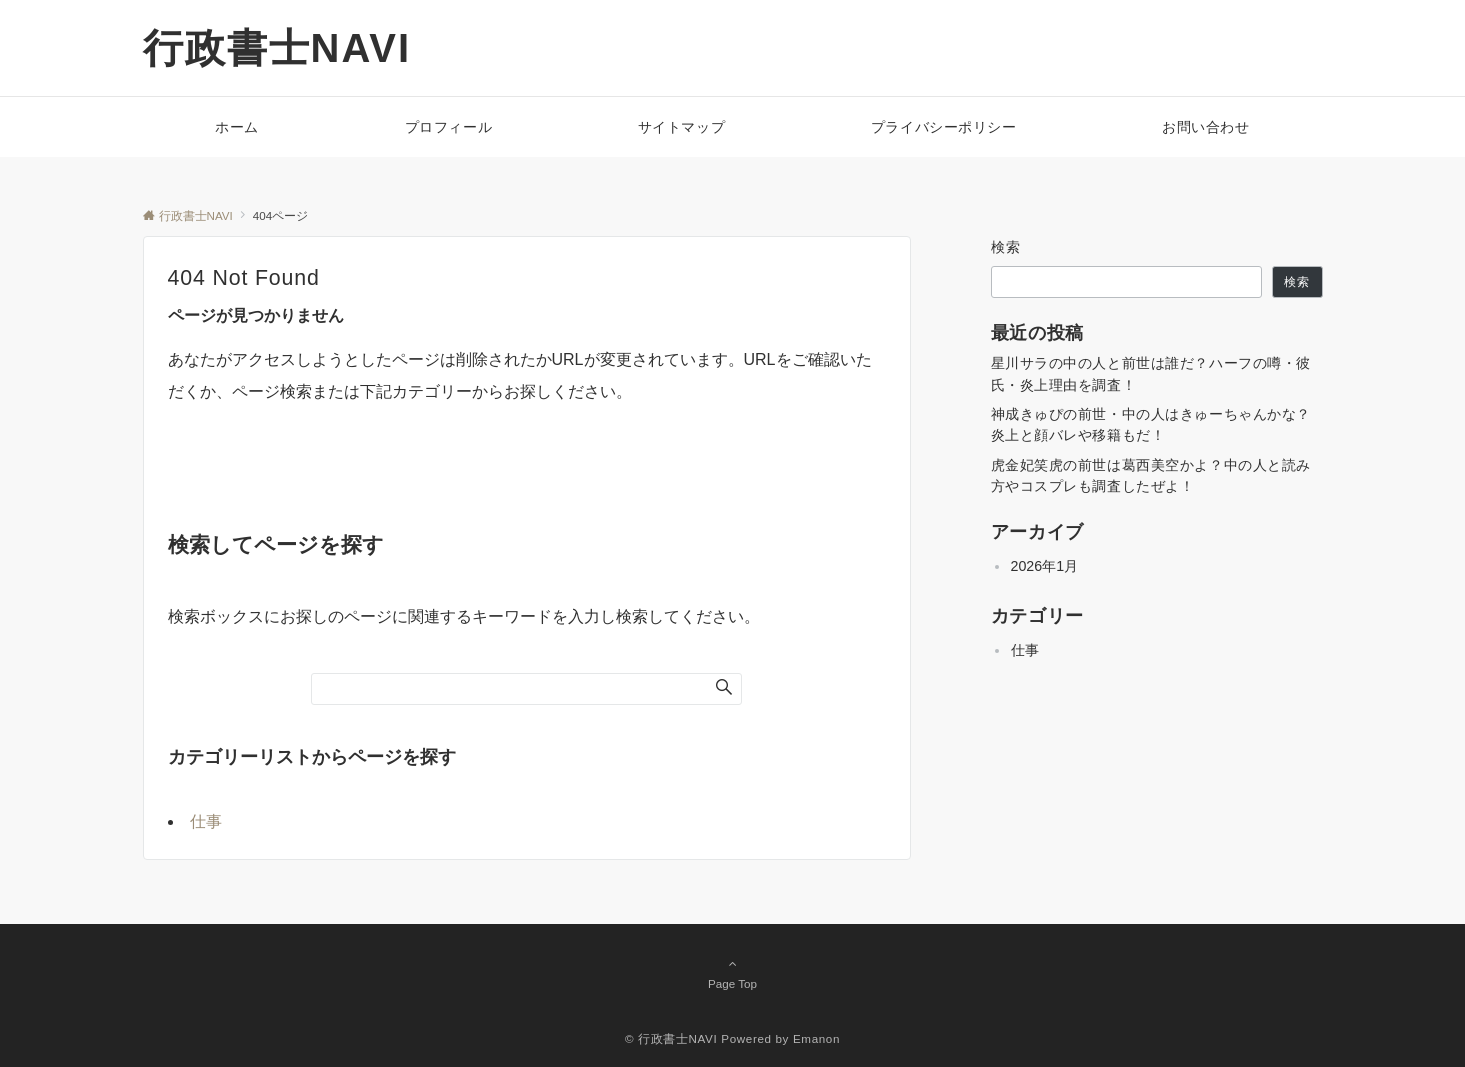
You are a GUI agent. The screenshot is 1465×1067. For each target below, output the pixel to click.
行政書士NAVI (277, 48)
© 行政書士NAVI (671, 1038)
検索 (1006, 247)
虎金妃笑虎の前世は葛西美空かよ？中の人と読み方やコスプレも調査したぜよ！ (1151, 475)
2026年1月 (1045, 566)
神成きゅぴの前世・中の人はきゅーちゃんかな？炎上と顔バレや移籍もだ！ (1151, 424)
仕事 (206, 821)
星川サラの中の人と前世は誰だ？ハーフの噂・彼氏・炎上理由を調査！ (1151, 373)
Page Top (733, 973)
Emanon (816, 1038)
